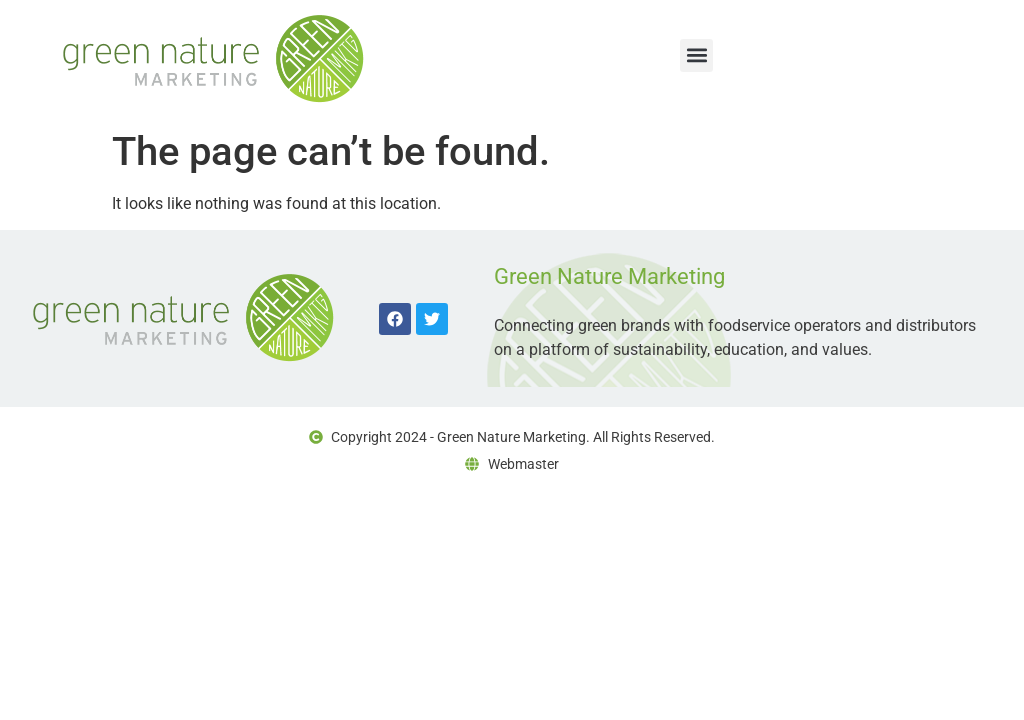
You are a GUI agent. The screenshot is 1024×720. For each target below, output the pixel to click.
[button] (696, 55)
